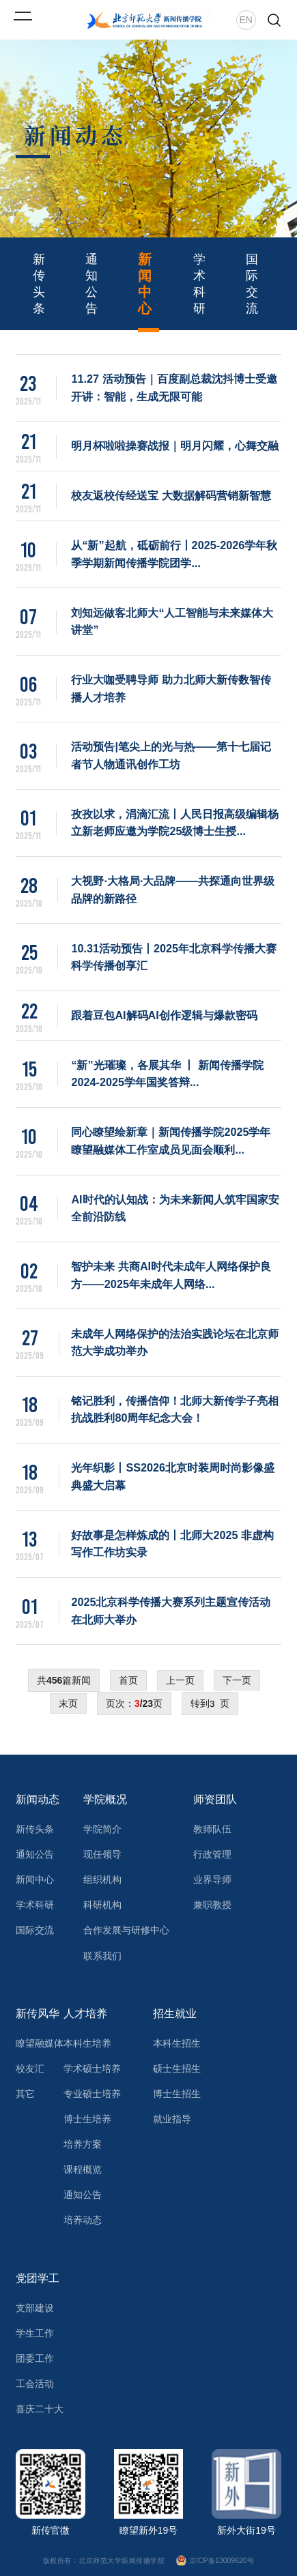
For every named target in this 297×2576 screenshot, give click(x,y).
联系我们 (102, 1955)
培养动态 (82, 2219)
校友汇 (30, 2068)
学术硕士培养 (92, 2068)
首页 (128, 1680)
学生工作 (35, 2333)
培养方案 (82, 2144)
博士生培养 (87, 2118)
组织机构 (102, 1879)
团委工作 (35, 2358)
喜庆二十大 (39, 2408)
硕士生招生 (177, 2068)
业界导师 (212, 1879)
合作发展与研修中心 (126, 1929)
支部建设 (35, 2307)
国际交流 (252, 283)
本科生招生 (177, 2043)
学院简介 (102, 1829)
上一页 (180, 1680)
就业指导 (172, 2118)
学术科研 (199, 283)
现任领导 (102, 1854)
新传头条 (39, 283)
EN (246, 19)
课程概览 (82, 2169)
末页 (68, 1703)
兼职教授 (212, 1904)
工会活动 (35, 2383)
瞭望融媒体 (39, 2043)
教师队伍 (212, 1829)
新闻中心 (145, 284)
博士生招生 (177, 2093)
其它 (25, 2093)
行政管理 (212, 1854)
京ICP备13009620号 (216, 2561)
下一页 (237, 1680)
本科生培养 (87, 2043)
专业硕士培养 (92, 2093)
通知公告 (91, 283)
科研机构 (102, 1904)
